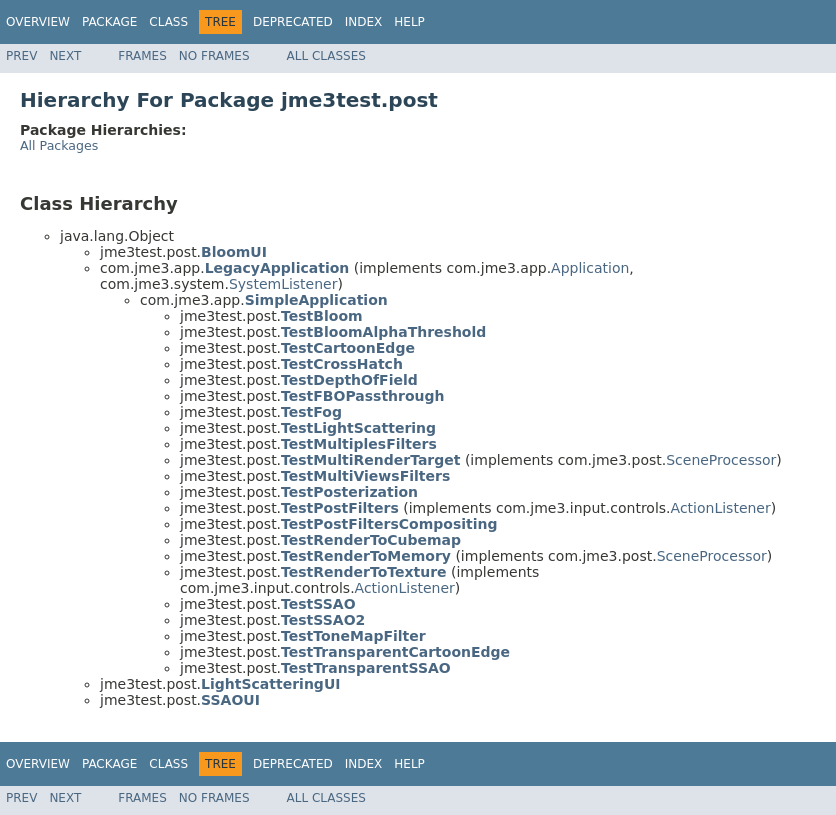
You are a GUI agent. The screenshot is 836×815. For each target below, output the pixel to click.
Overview (38, 22)
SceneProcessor (721, 460)
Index (364, 22)
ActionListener (721, 508)
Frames (142, 56)
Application (590, 268)
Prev (21, 56)
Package (109, 22)
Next (65, 56)
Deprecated (293, 22)
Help (409, 22)
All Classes (326, 56)
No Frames (214, 56)
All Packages (59, 145)
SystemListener (283, 284)
